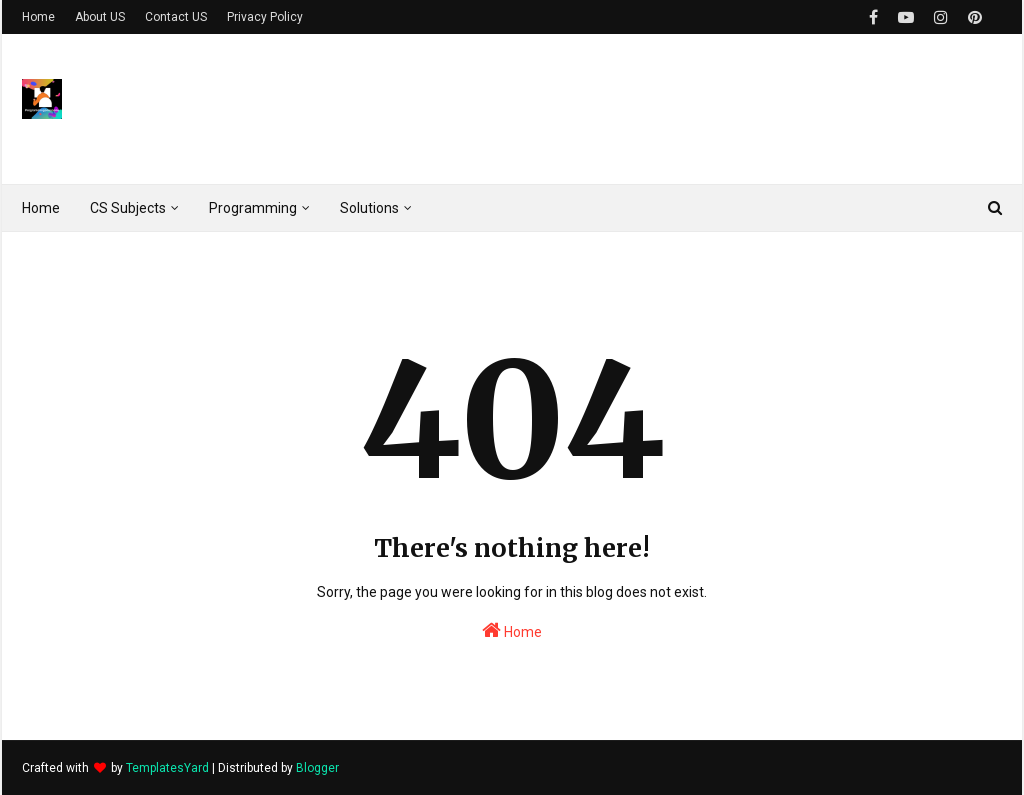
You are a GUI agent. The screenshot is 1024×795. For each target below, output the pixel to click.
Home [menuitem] (41, 208)
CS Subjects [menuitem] (128, 208)
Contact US (176, 17)
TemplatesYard (167, 768)
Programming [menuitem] (253, 208)
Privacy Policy (265, 17)
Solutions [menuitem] (369, 208)
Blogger (317, 768)
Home (38, 17)
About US (100, 17)
